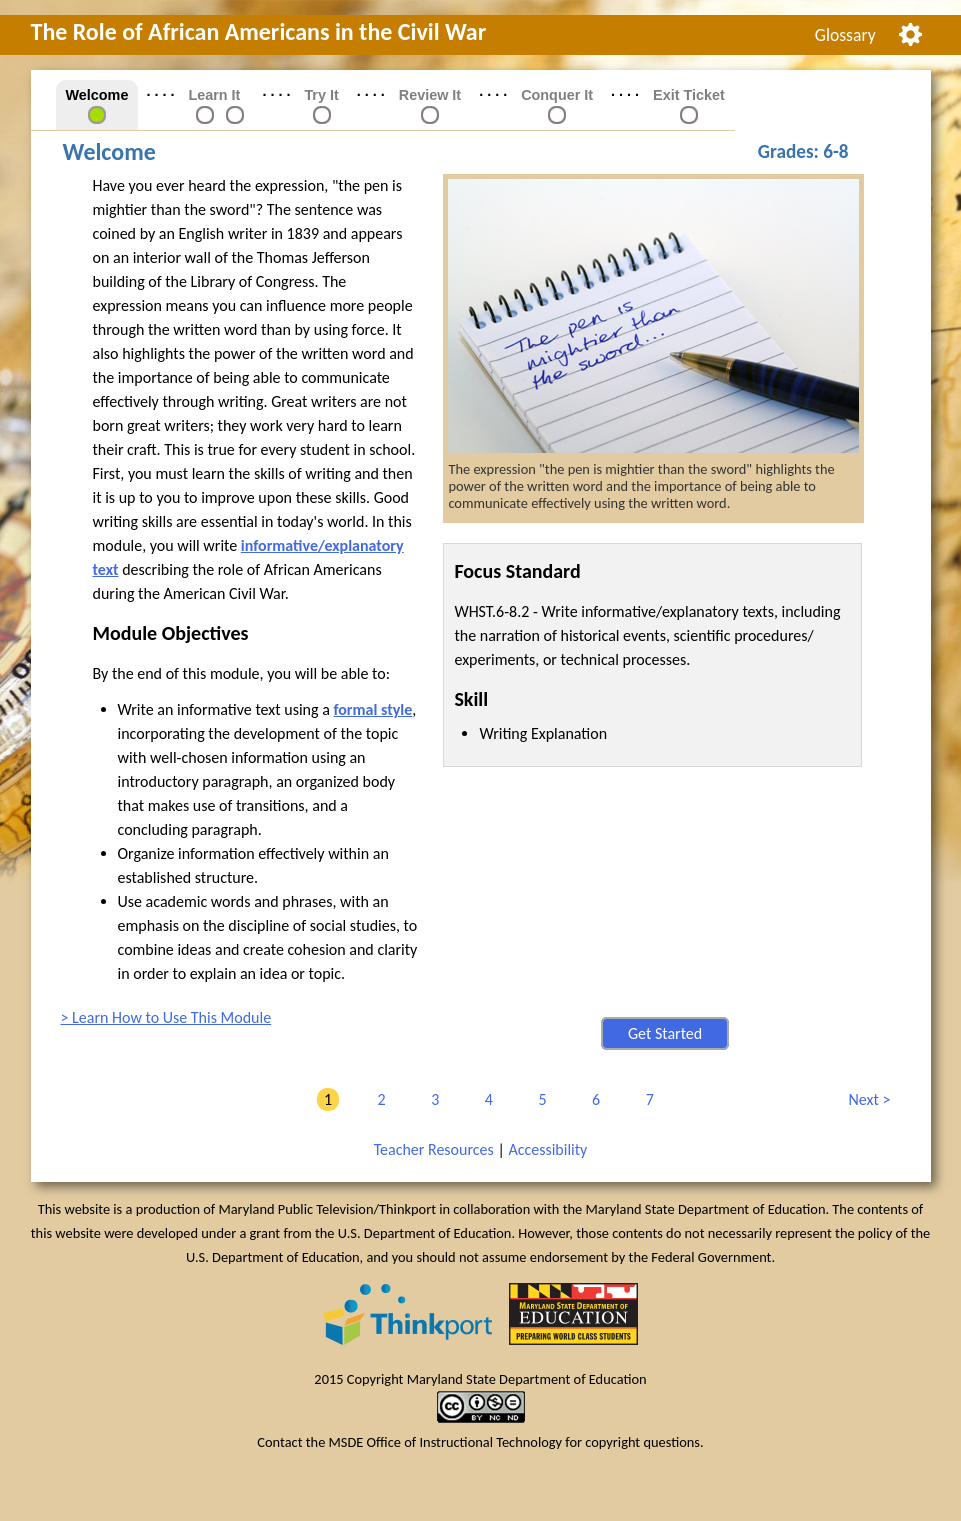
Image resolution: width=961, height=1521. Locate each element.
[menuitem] (845, 35)
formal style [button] (372, 709)
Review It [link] (430, 95)
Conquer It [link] (557, 95)
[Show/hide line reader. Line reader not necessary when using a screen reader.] (910, 32)
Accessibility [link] (547, 1149)
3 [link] (431, 1099)
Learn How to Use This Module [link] (171, 1017)
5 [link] (538, 1099)
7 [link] (646, 1099)
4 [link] (485, 1099)
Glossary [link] (845, 35)
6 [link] (592, 1099)
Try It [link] (321, 95)
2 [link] (378, 1099)
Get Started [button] (665, 1033)
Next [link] (866, 1100)
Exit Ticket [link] (689, 95)
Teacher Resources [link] (434, 1149)
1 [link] (324, 1099)
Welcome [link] (97, 95)
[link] (205, 114)
